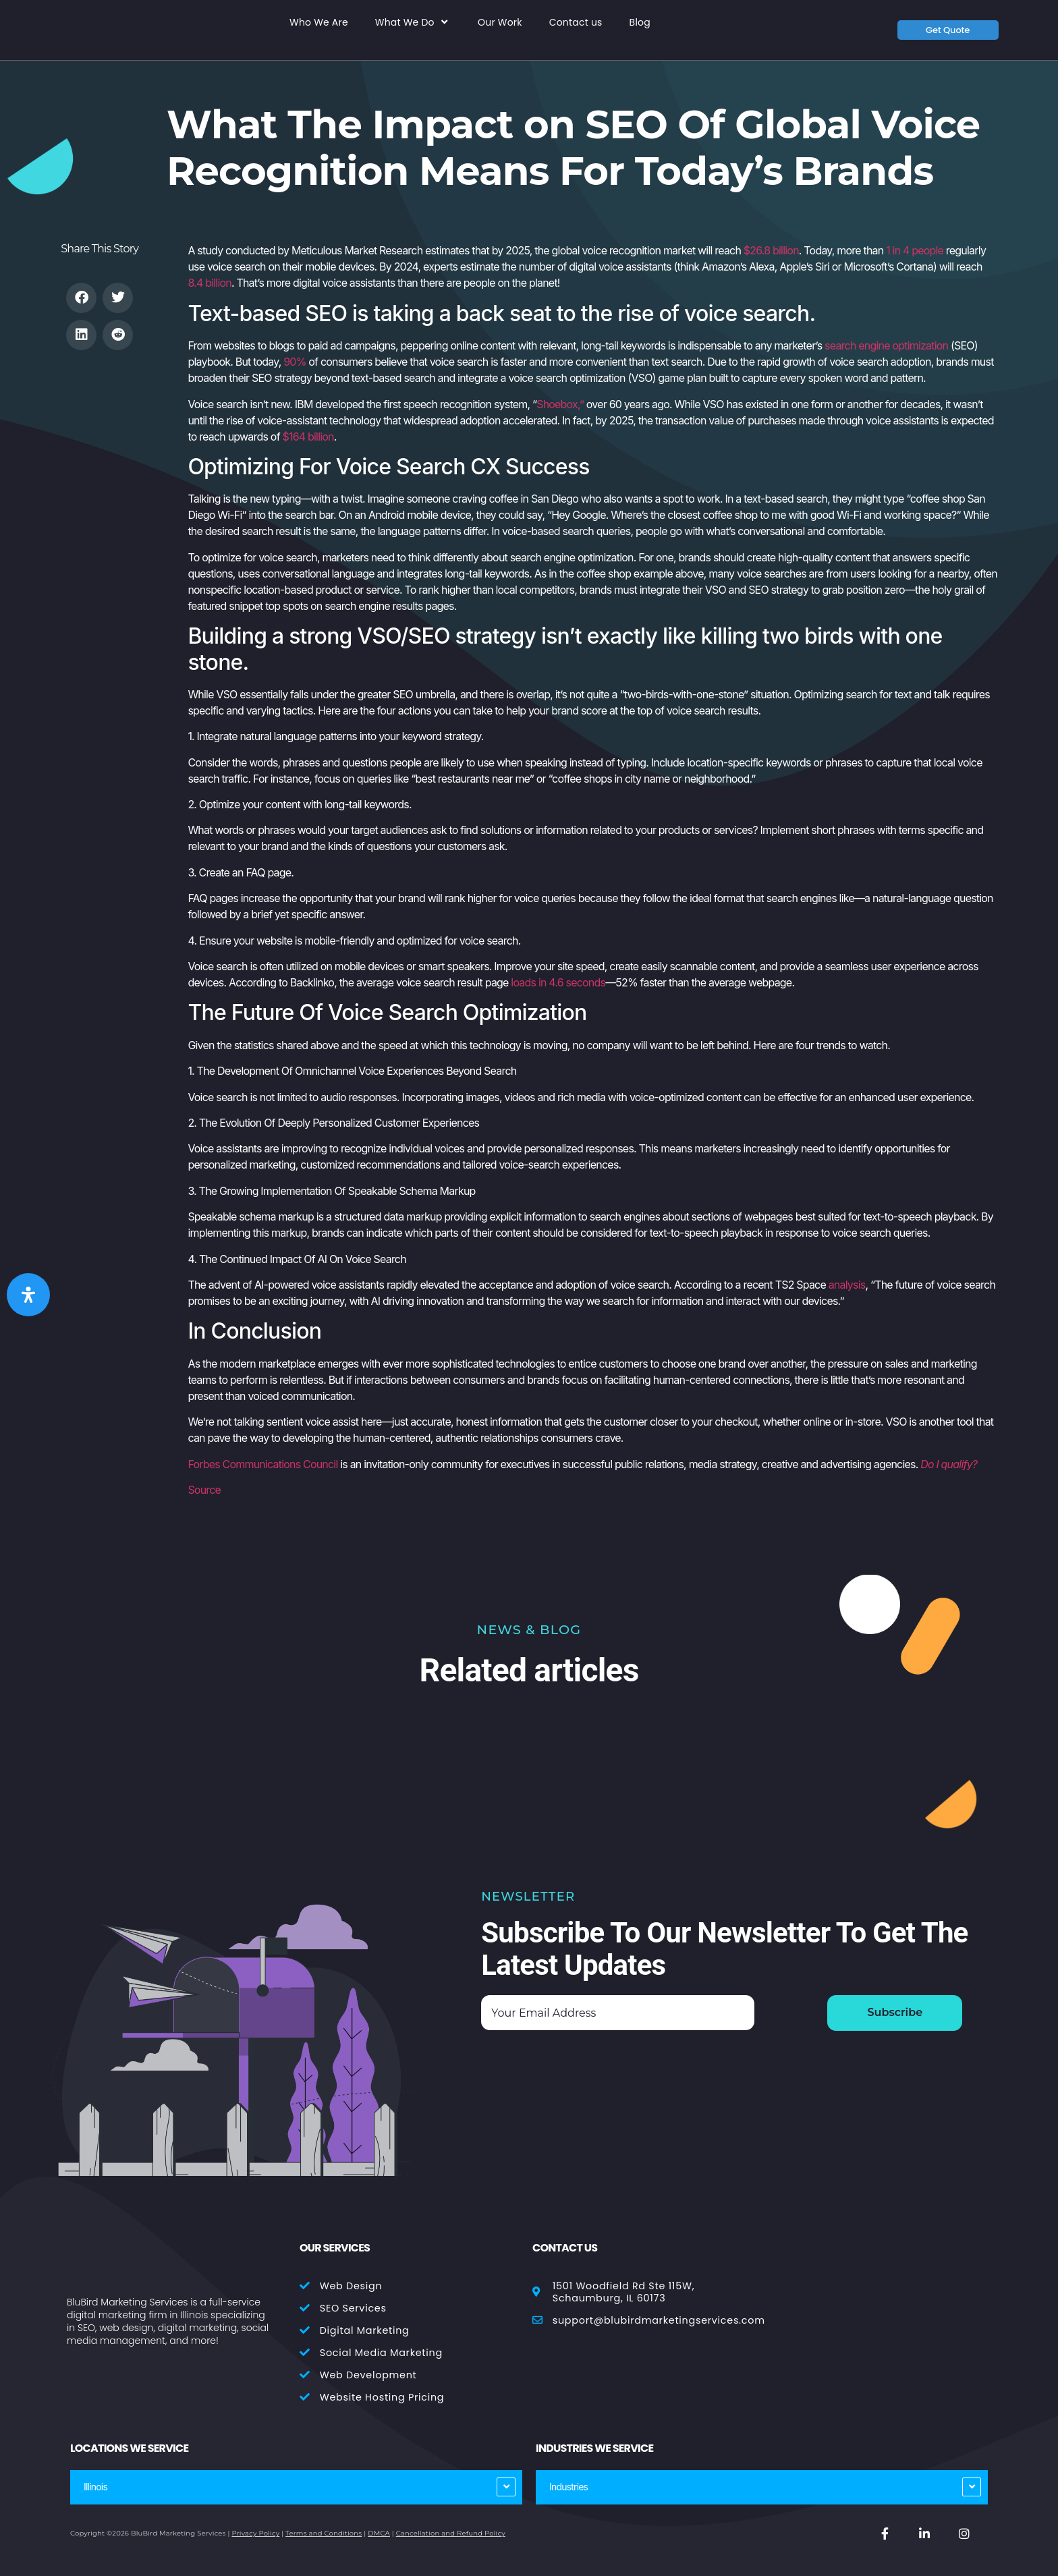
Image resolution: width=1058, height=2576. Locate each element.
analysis (847, 1284)
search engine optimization (886, 345)
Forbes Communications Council (262, 1464)
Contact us (576, 22)
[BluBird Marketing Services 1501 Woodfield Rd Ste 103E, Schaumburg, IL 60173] (878, 2297)
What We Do (413, 22)
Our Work (500, 22)
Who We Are (318, 22)
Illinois (95, 2486)
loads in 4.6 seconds (558, 982)
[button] (81, 298)
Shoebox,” (560, 404)
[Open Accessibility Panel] (28, 1294)
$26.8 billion (771, 250)
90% (294, 361)
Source (204, 1489)
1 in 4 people (914, 250)
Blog (640, 22)
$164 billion (307, 436)
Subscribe (894, 2012)
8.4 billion (209, 282)
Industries (568, 2486)
